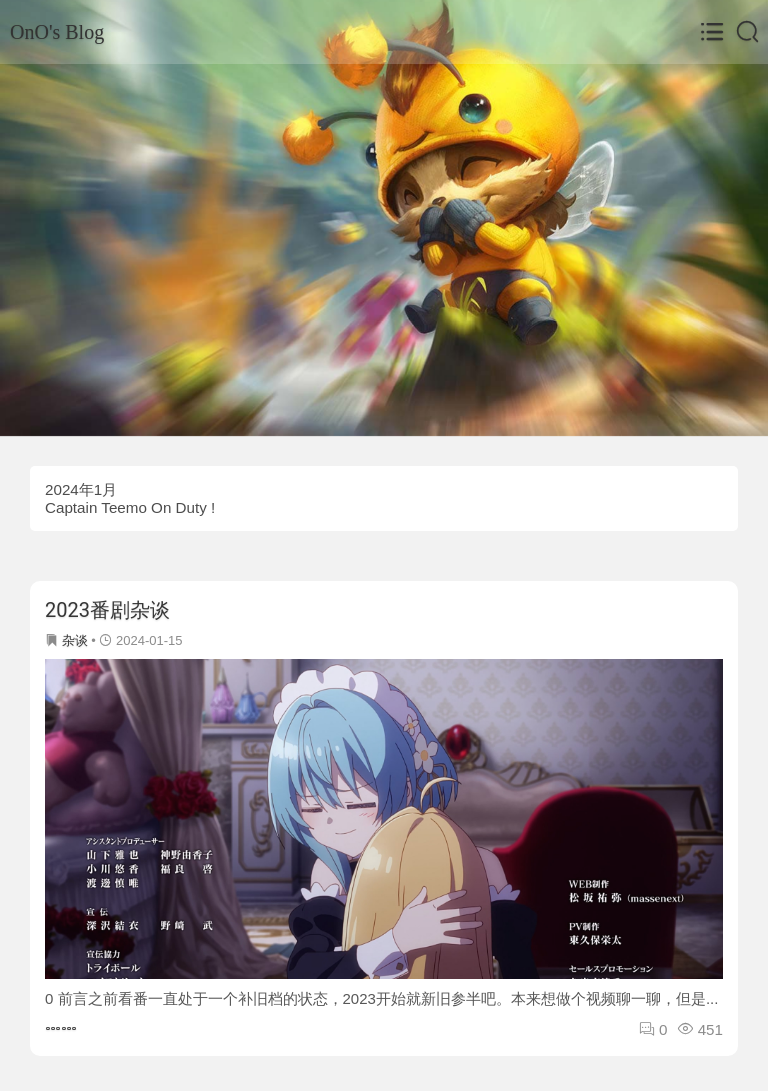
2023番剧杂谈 (107, 610)
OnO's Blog (57, 32)
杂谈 (75, 640)
